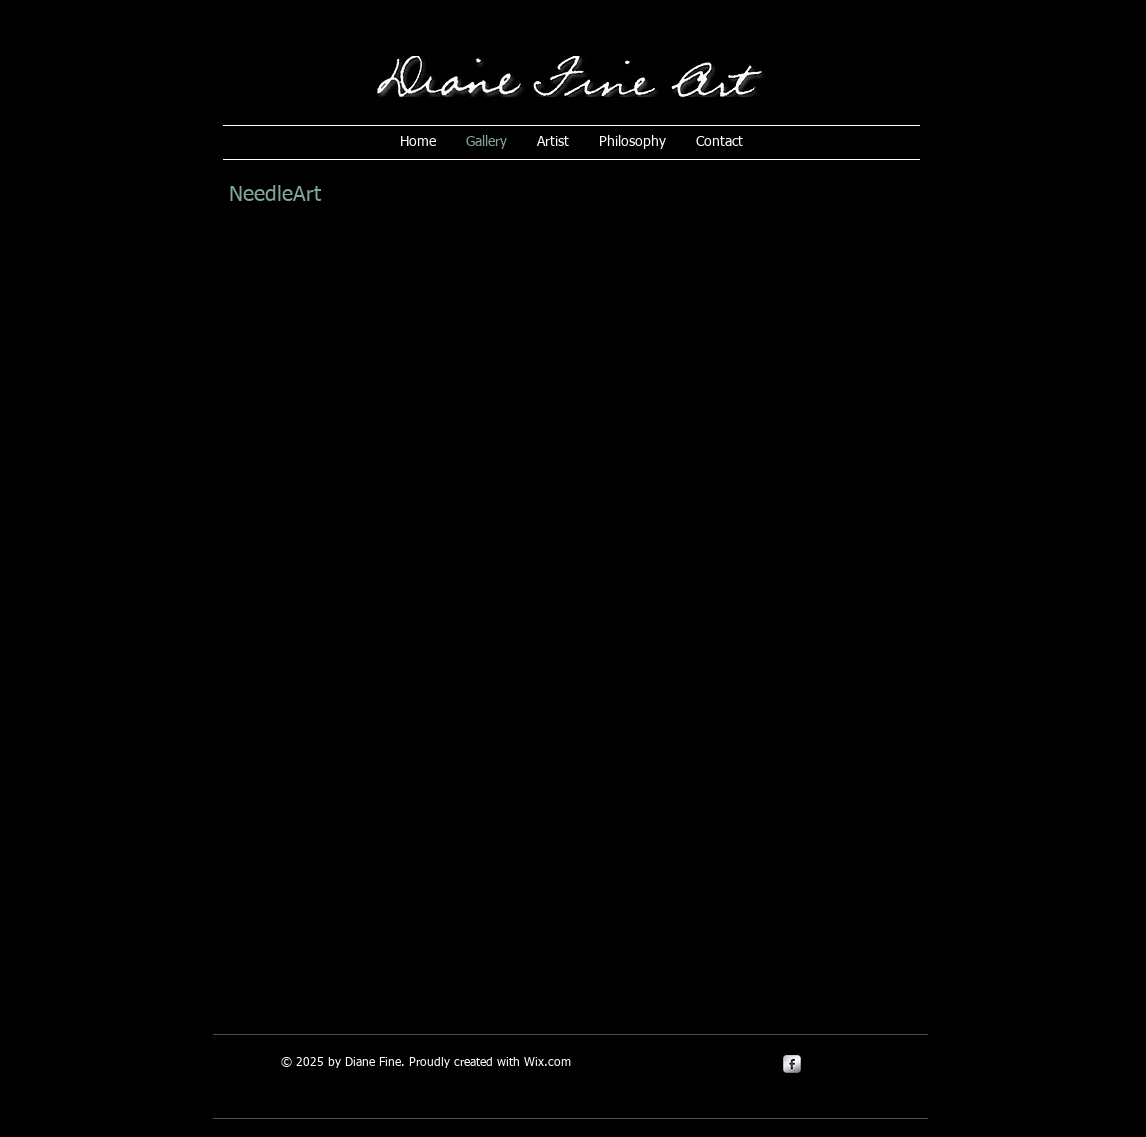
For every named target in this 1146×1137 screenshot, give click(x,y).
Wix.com (547, 1063)
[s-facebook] (792, 1064)
